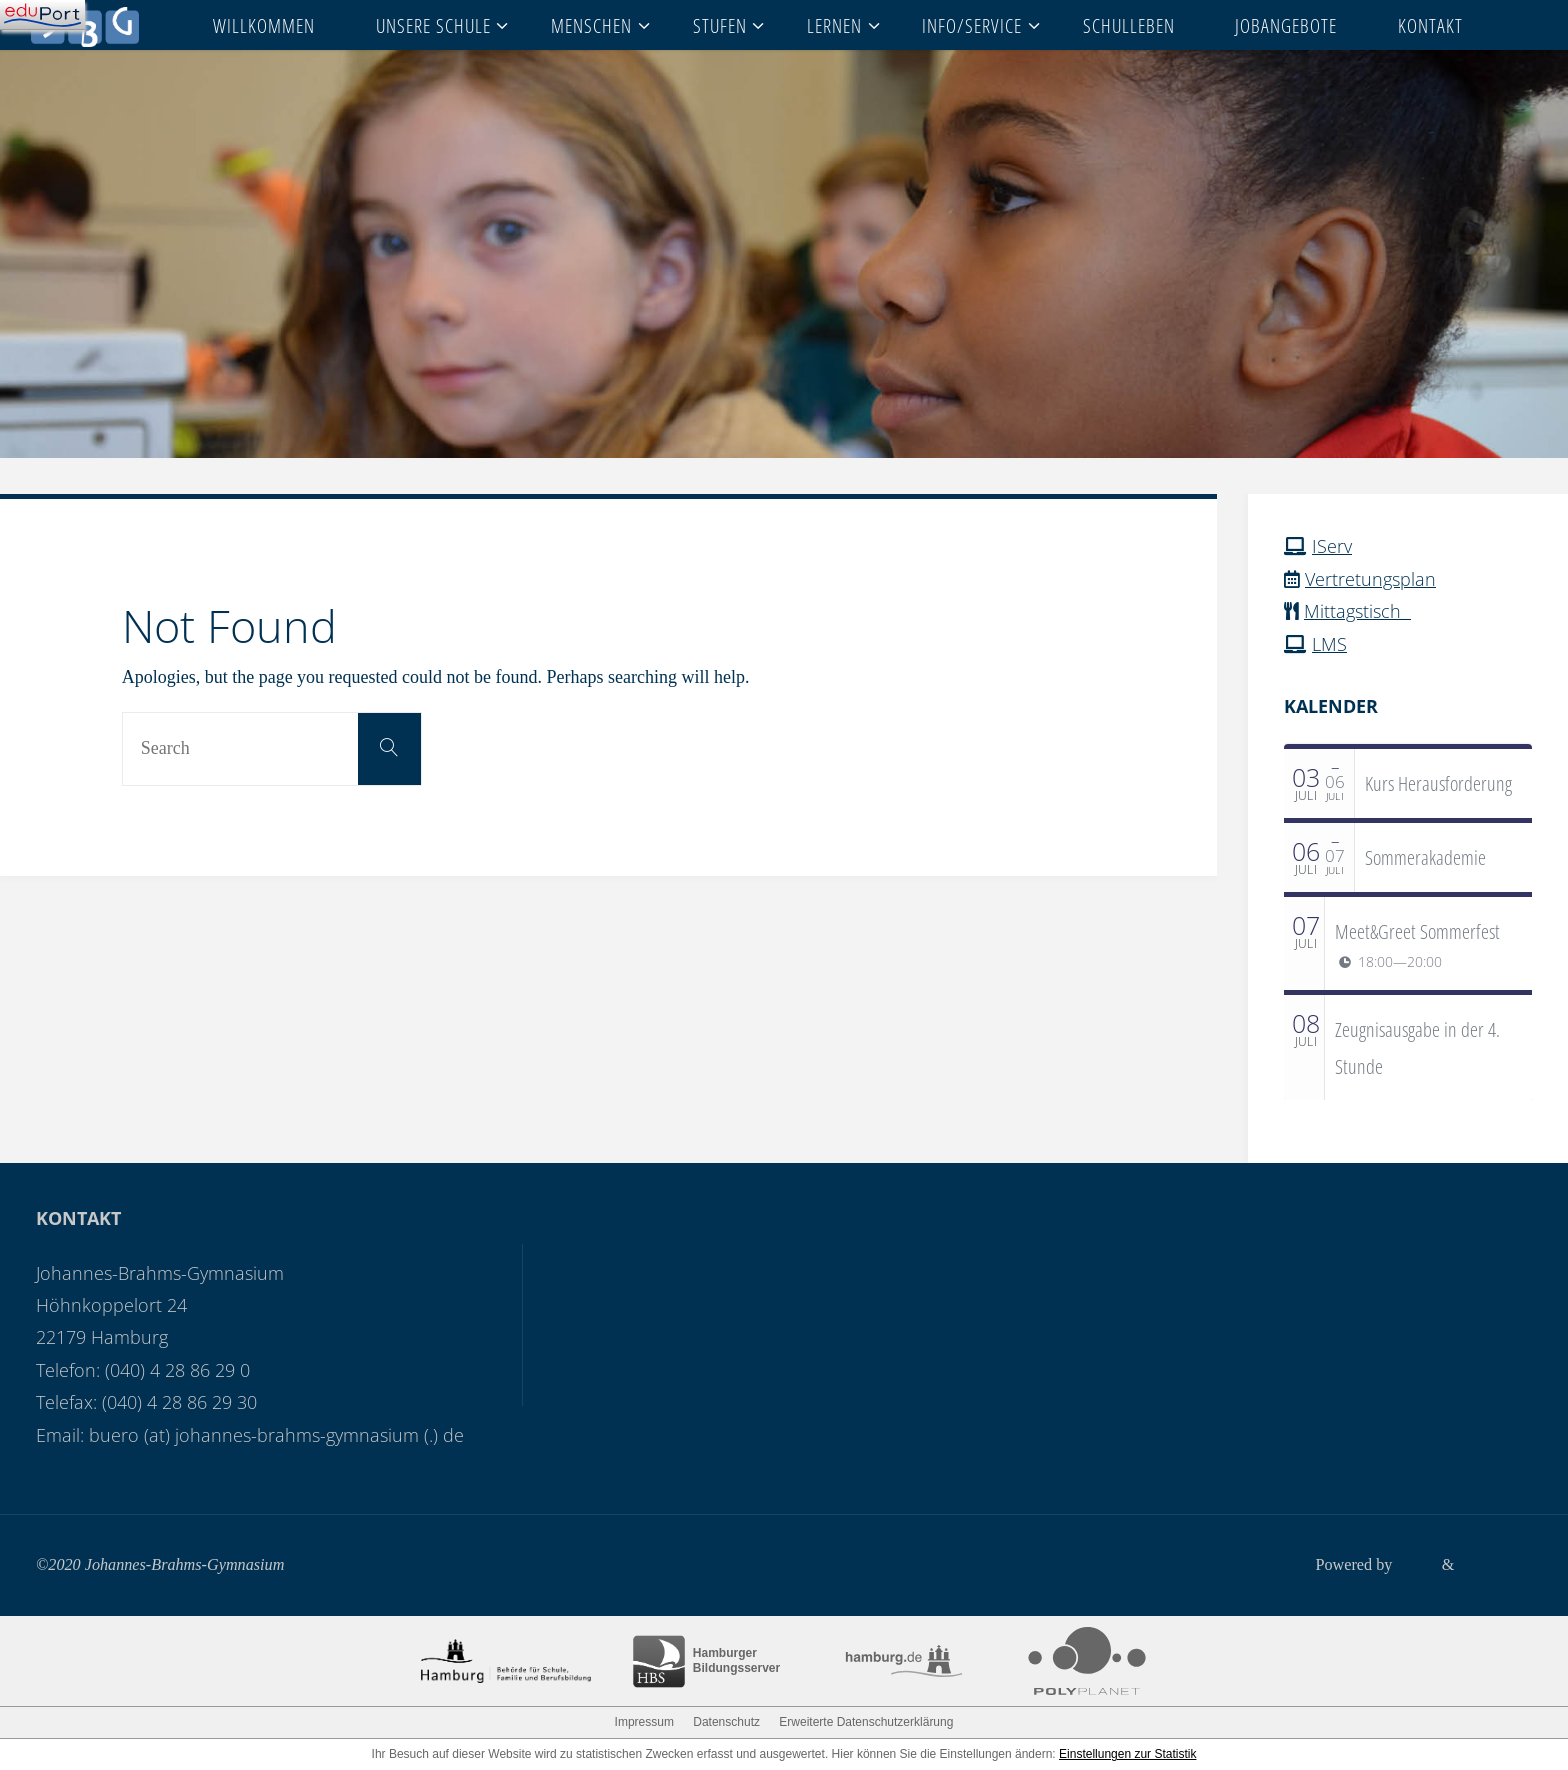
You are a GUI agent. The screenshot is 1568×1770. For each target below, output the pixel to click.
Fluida (1414, 1565)
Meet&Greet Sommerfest (1417, 931)
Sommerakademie (1425, 857)
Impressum (644, 1722)
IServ (1332, 546)
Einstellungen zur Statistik (1127, 1754)
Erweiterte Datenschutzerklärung (866, 1722)
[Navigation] (42, 15)
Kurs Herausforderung (1438, 783)
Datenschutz (726, 1722)
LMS (1329, 644)
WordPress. (1495, 1565)
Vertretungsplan (1370, 579)
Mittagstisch (1357, 611)
